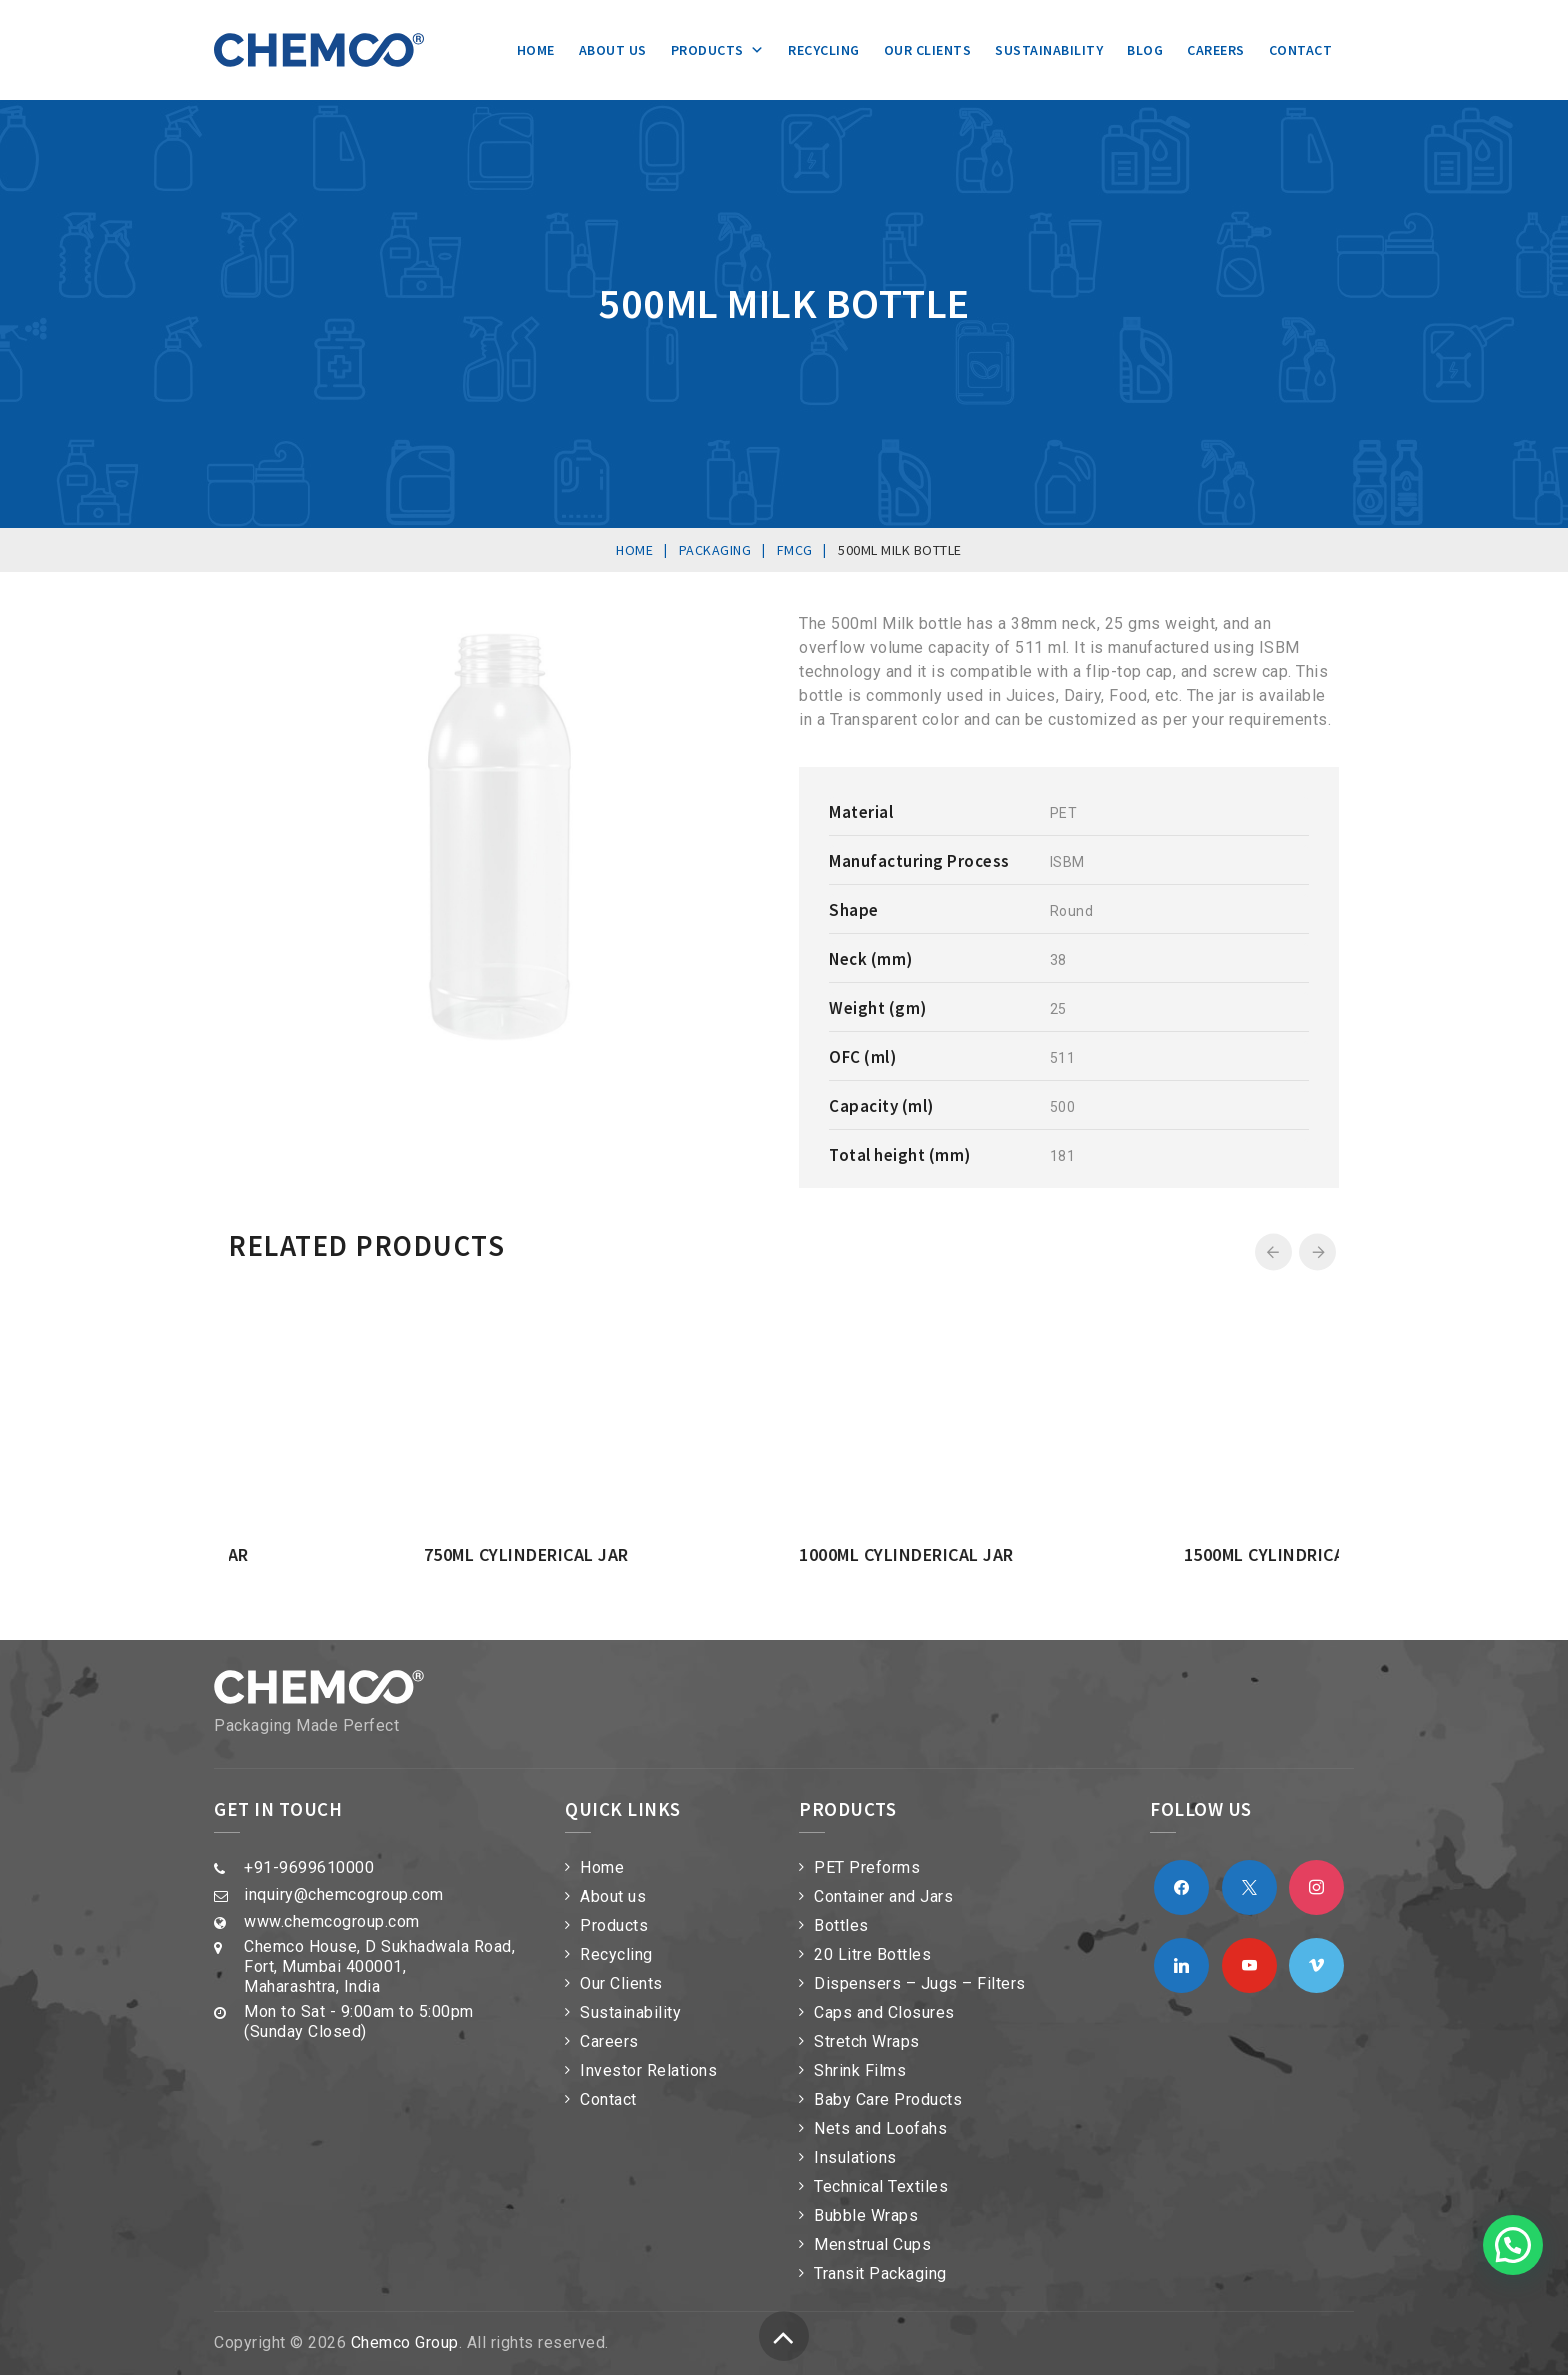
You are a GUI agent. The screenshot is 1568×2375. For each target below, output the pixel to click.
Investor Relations (648, 2070)
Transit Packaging (880, 2273)
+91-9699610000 (309, 1867)
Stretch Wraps (867, 2041)
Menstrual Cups (872, 2244)
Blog (1145, 50)
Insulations (855, 2157)
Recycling (824, 50)
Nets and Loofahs (880, 2128)
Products (718, 50)
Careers (1216, 50)
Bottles (841, 1925)
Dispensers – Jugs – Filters (920, 1983)
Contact (1301, 50)
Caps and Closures (884, 2012)
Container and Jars (883, 1896)
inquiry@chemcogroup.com (344, 1894)
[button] (1513, 2245)
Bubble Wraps (866, 2215)
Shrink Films (860, 2070)
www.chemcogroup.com (332, 1921)
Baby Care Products (888, 2099)
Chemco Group (405, 2342)
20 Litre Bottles (872, 1954)
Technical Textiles (881, 2186)
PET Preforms (867, 1867)
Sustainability (1049, 50)
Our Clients (928, 50)
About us (613, 50)
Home (536, 50)
